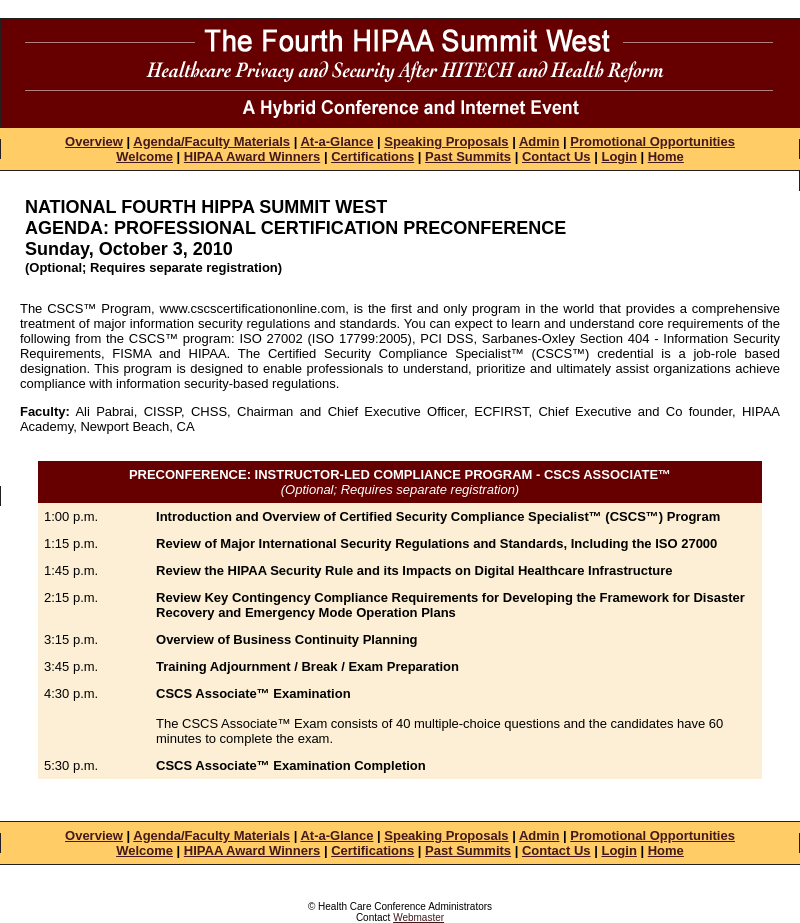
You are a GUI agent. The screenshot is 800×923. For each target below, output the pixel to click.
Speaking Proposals (446, 141)
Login (618, 156)
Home (666, 156)
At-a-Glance (336, 141)
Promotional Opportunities (652, 141)
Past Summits (468, 156)
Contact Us (556, 156)
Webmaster (418, 917)
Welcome (144, 156)
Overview (94, 141)
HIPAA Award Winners (252, 156)
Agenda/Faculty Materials (211, 141)
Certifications (372, 156)
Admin (539, 141)
